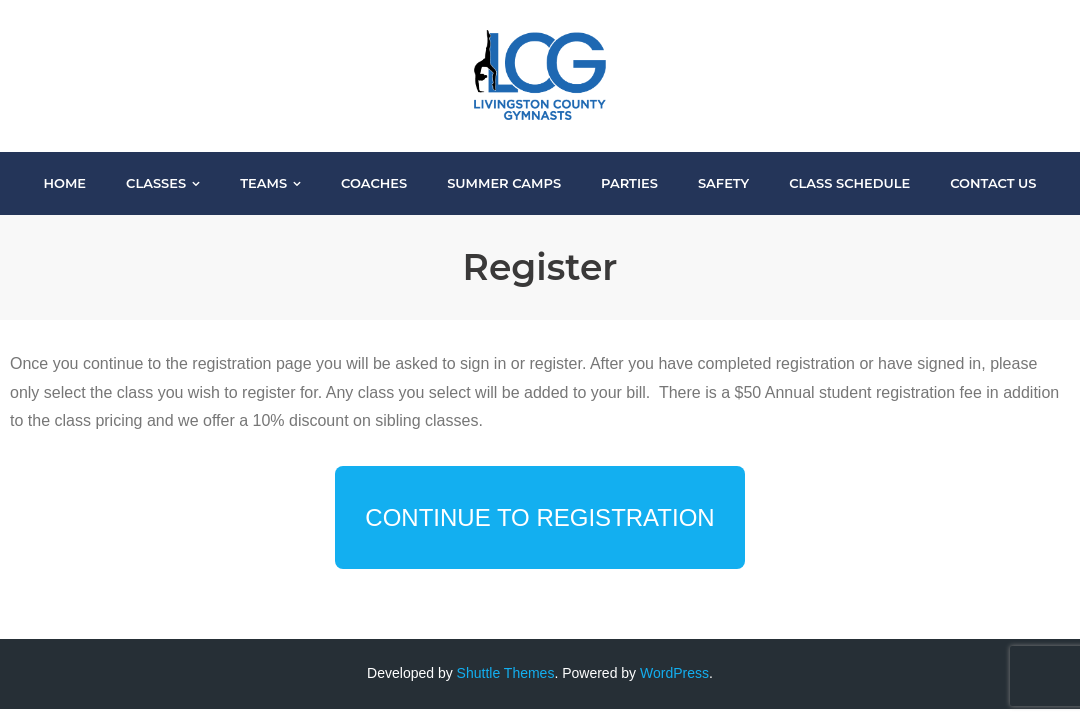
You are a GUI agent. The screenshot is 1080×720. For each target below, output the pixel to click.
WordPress (674, 673)
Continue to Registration (539, 517)
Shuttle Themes (506, 673)
